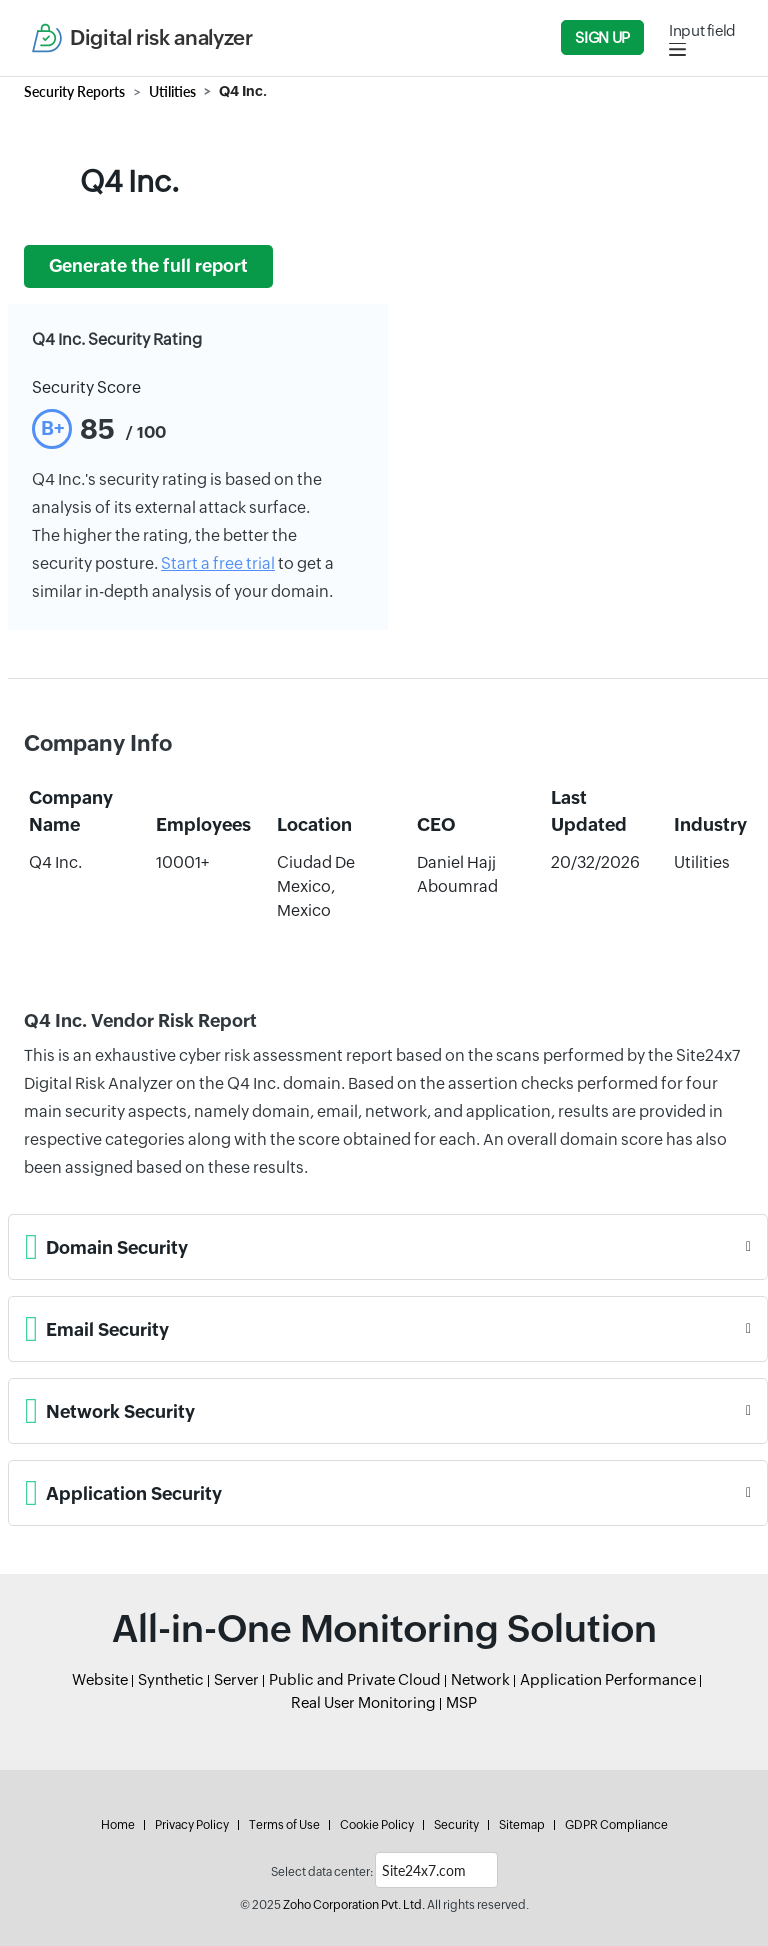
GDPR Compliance (616, 1825)
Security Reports (74, 91)
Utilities (172, 91)
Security (456, 1825)
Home (118, 1825)
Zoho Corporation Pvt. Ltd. (354, 1905)
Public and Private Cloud (355, 1679)
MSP (461, 1702)
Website (100, 1679)
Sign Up (602, 37)
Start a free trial (218, 563)
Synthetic (171, 1679)
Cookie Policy (377, 1825)
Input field (702, 30)
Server (236, 1679)
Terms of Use (284, 1825)
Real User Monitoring (363, 1702)
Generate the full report (148, 266)
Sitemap (522, 1825)
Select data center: (322, 1872)
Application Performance (608, 1679)
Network (480, 1679)
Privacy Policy (192, 1825)
